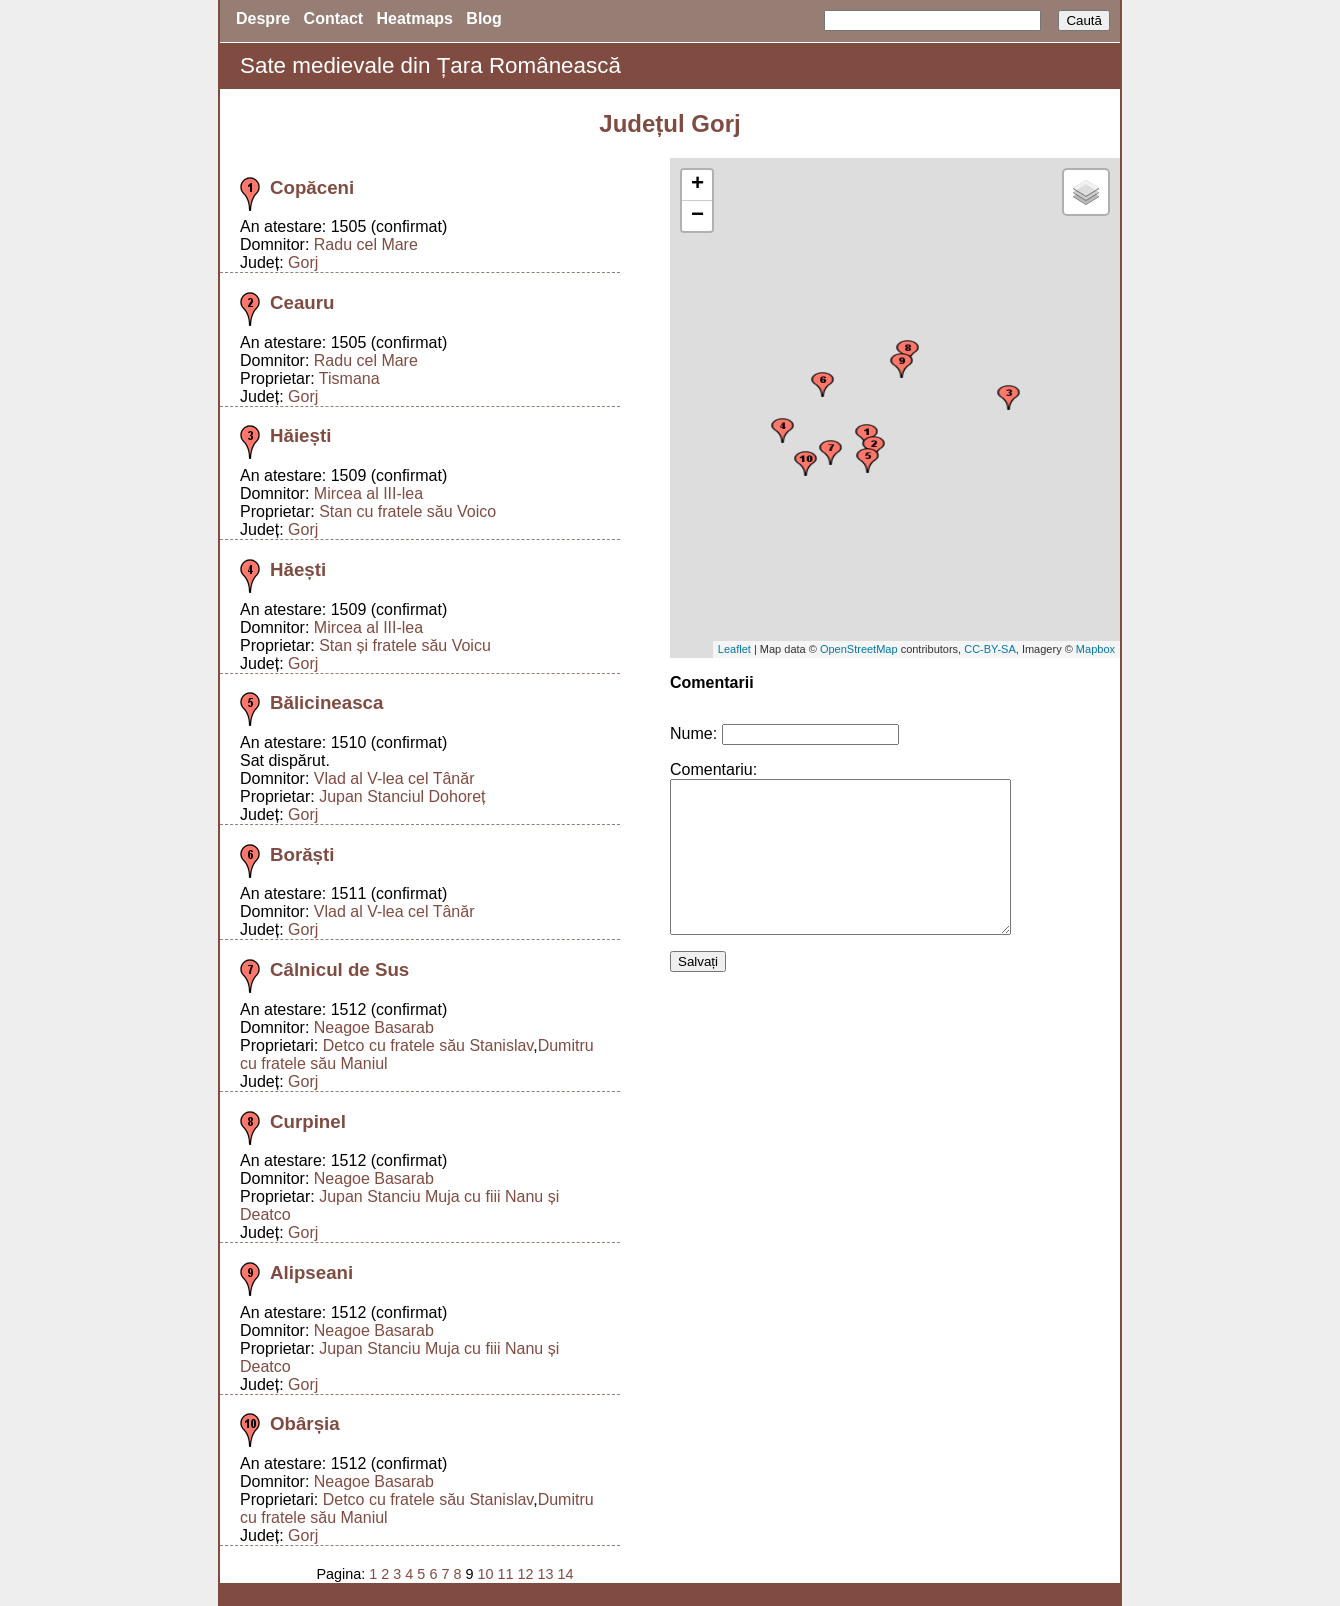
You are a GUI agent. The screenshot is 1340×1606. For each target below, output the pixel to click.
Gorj (303, 262)
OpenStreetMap (859, 649)
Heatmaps (415, 18)
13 (545, 1574)
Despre (263, 18)
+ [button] (697, 185)
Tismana (349, 378)
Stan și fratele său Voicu (405, 645)
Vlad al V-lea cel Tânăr (394, 778)
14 (566, 1574)
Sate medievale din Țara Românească (430, 65)
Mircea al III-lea (368, 493)
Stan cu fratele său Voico (407, 511)
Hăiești (300, 435)
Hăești (298, 569)
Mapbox (1095, 649)
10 (485, 1574)
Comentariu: (713, 769)
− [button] (697, 216)
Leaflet (734, 649)
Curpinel (308, 1121)
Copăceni (312, 187)
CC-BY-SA (990, 649)
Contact (334, 18)
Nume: (693, 733)
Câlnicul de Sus (339, 969)
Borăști (302, 854)
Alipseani (311, 1272)
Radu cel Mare (366, 244)
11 (505, 1574)
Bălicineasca (326, 702)
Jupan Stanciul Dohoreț (402, 796)
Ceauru (302, 302)
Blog (484, 18)
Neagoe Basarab (374, 1027)
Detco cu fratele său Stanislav (428, 1045)
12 (525, 1574)
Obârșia (305, 1423)
